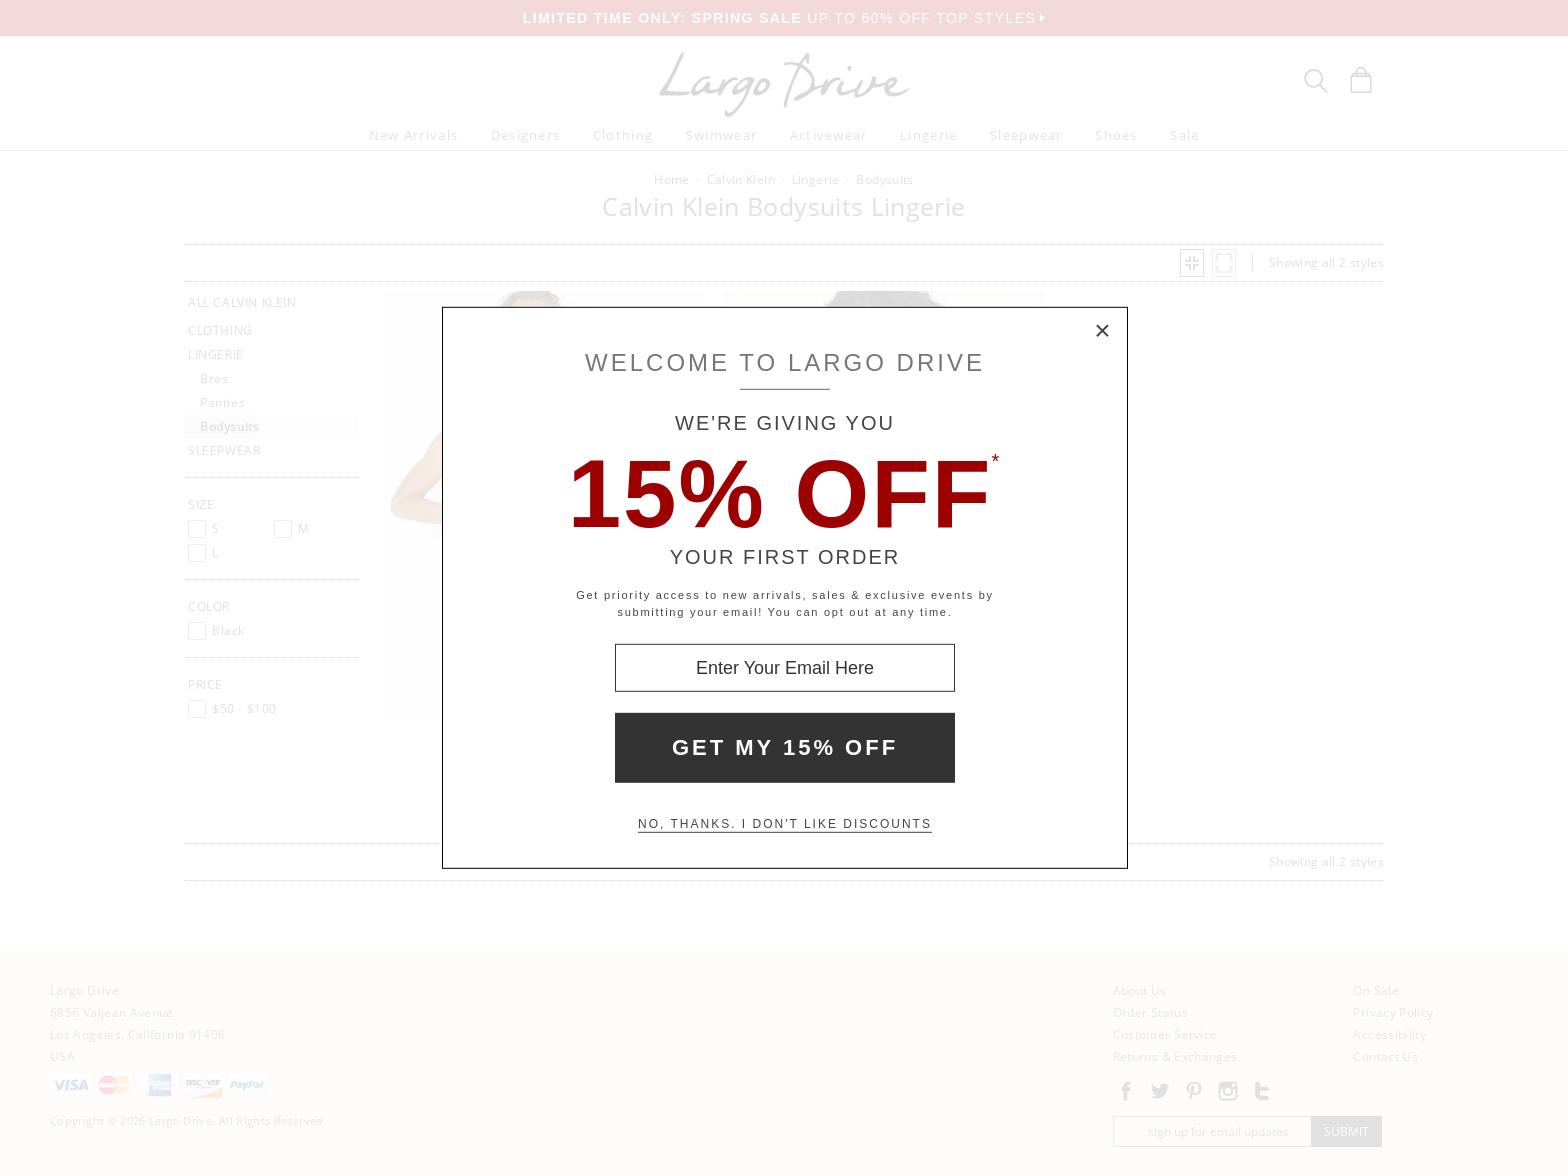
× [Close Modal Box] (1103, 332)
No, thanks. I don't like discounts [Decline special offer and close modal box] (785, 824)
